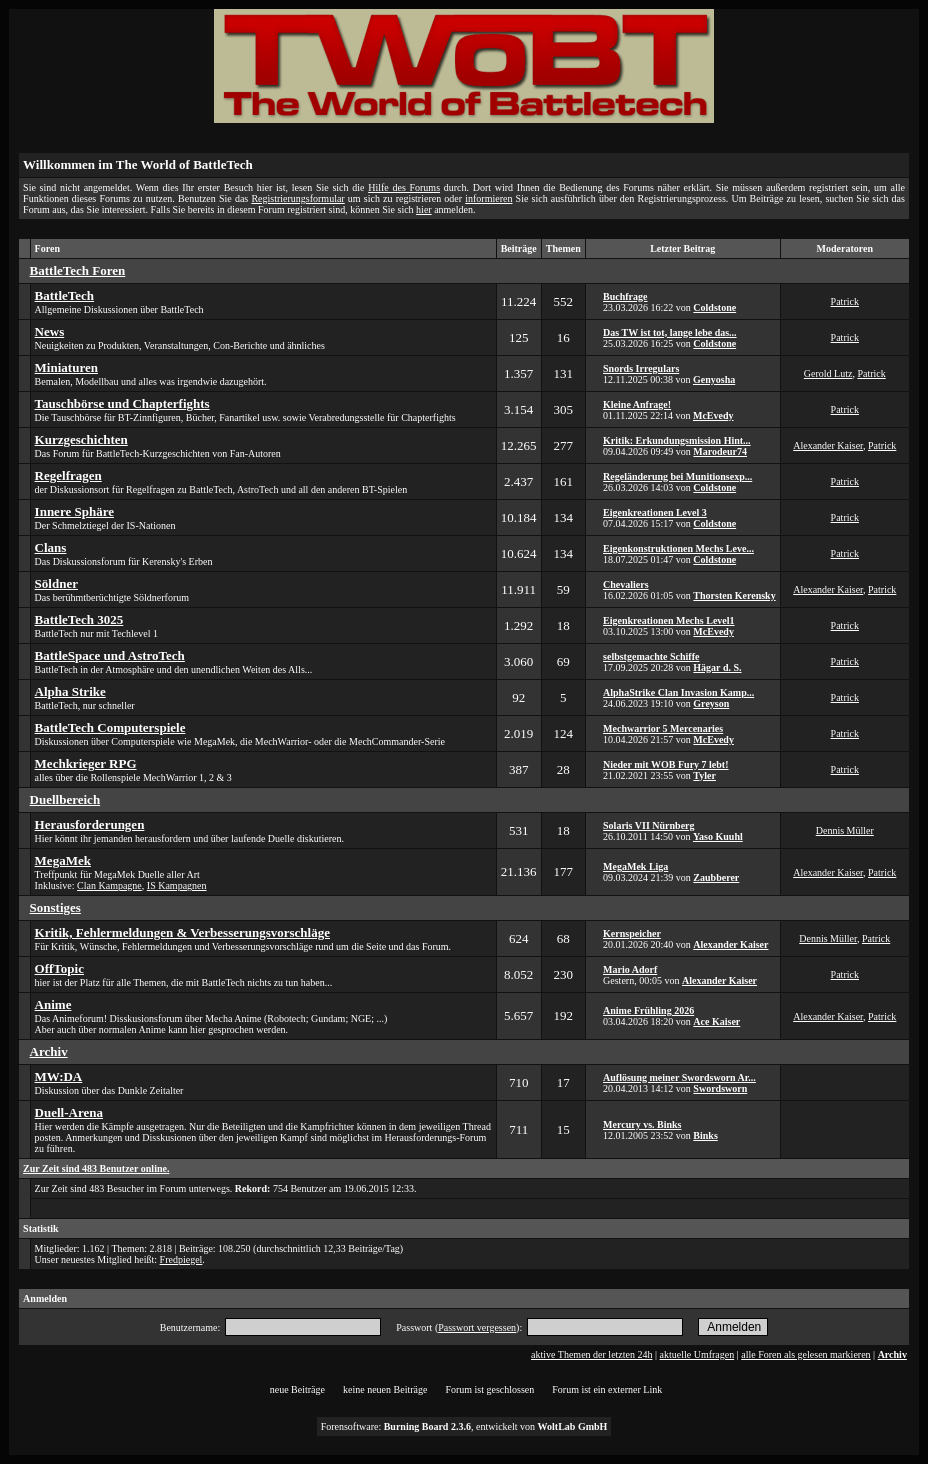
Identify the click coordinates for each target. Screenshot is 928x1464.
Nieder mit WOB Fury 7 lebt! (665, 764)
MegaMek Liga (635, 866)
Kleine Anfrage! (637, 404)
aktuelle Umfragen (697, 1354)
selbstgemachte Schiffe (651, 656)
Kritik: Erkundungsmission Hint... (677, 440)
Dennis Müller (845, 830)
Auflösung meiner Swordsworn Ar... (679, 1077)
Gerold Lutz (828, 373)
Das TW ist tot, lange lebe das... (670, 332)
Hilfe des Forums (404, 187)
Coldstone (714, 307)
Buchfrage (625, 296)
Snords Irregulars (641, 368)
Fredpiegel (181, 1259)
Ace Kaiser (716, 1021)
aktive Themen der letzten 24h (591, 1354)
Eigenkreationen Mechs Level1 (668, 620)
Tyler (704, 775)
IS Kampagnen (177, 885)
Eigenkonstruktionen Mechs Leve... (678, 548)
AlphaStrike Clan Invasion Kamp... (678, 692)
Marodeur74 (720, 451)
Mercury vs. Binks (642, 1124)
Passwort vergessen (477, 1327)
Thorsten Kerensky (734, 595)
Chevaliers (626, 584)
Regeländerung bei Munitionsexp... (677, 476)
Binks (705, 1135)
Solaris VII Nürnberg (649, 825)
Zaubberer (716, 877)
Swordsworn (720, 1088)
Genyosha (714, 379)
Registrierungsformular (297, 198)
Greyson (711, 703)
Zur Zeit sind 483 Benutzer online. (96, 1168)
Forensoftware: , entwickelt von (464, 1426)
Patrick (845, 301)
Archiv (892, 1354)
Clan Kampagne (109, 885)
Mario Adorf (630, 969)
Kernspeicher (632, 933)
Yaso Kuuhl (718, 836)
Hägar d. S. (717, 667)
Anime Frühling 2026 (648, 1010)
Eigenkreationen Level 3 (655, 512)
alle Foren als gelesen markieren (805, 1354)
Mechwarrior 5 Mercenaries (663, 728)
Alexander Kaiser (828, 445)
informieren (488, 198)
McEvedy (713, 415)
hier (424, 209)
